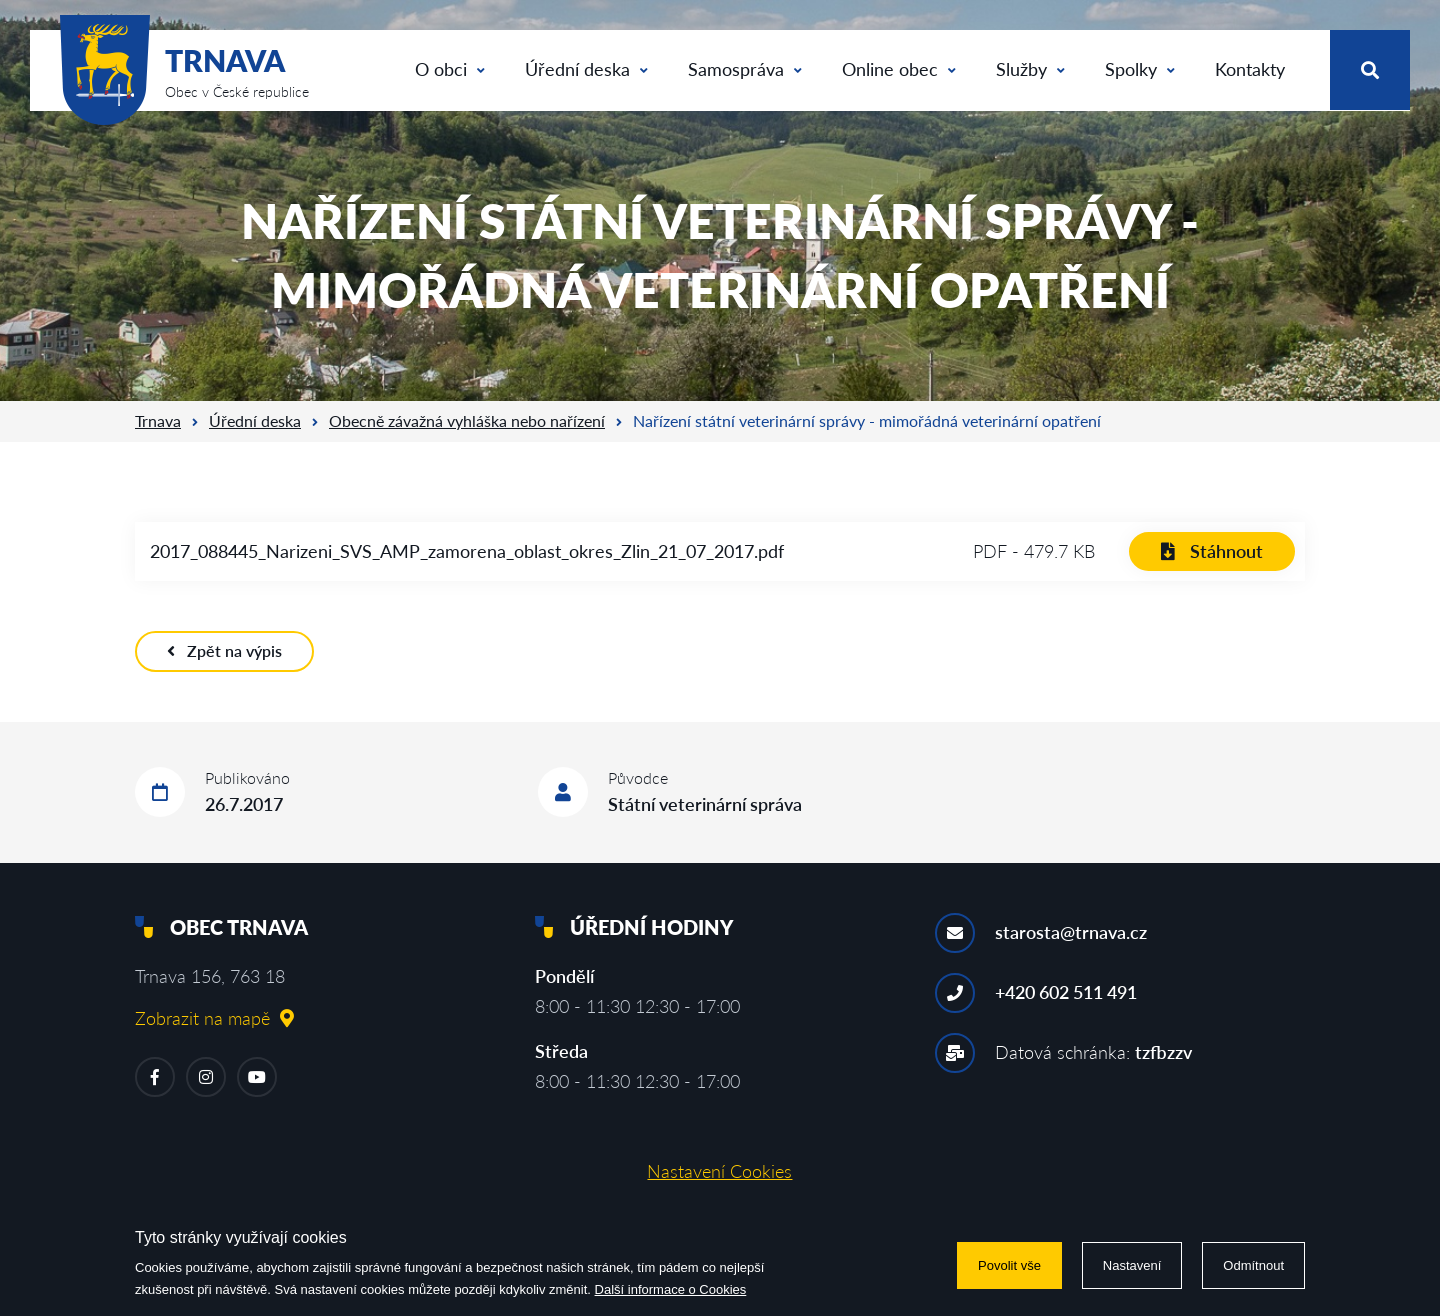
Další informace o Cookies (671, 1289)
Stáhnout (1212, 551)
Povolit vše (1009, 1265)
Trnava (158, 420)
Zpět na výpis (224, 650)
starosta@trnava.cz (1071, 932)
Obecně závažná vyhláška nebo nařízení (467, 420)
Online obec (899, 69)
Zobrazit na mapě (214, 1018)
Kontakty (1250, 69)
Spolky (1140, 69)
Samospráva (745, 69)
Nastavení (1132, 1265)
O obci (450, 69)
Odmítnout (1253, 1265)
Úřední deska (586, 69)
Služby (1030, 69)
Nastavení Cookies (719, 1171)
